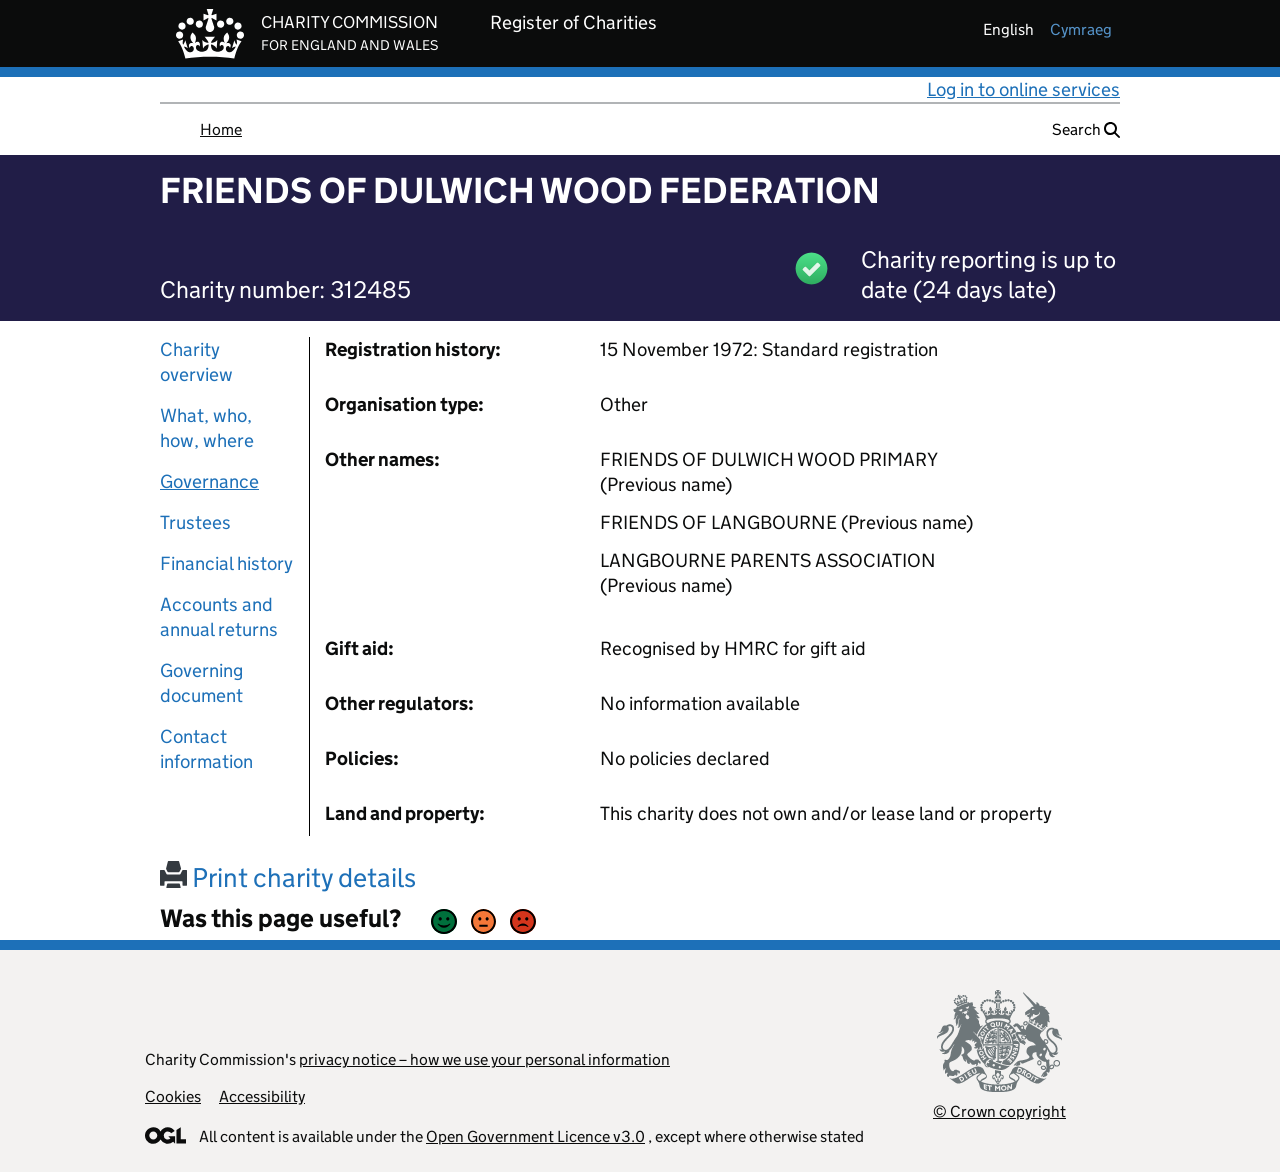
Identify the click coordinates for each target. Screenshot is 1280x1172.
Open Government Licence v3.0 (535, 1136)
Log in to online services (1023, 89)
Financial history (226, 563)
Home (221, 129)
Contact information (206, 749)
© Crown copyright (999, 1111)
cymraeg (1081, 29)
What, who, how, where (207, 428)
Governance (209, 481)
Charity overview (196, 362)
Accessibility (262, 1096)
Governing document (201, 683)
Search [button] (1086, 129)
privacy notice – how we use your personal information (484, 1059)
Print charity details (288, 877)
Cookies (173, 1096)
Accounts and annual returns (219, 617)
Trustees (195, 522)
